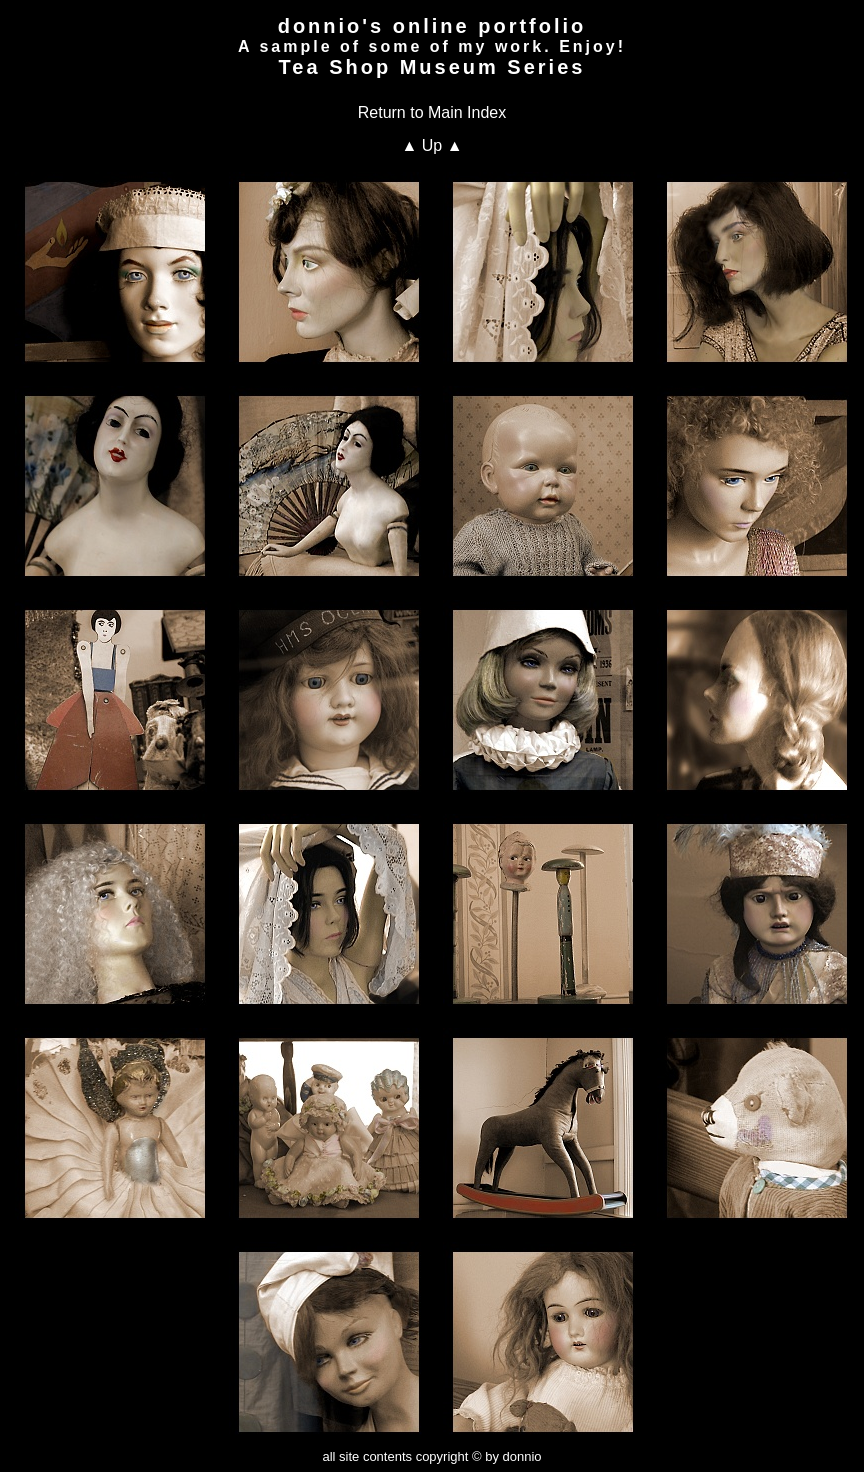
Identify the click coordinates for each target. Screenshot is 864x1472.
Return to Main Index (432, 112)
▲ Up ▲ (431, 145)
